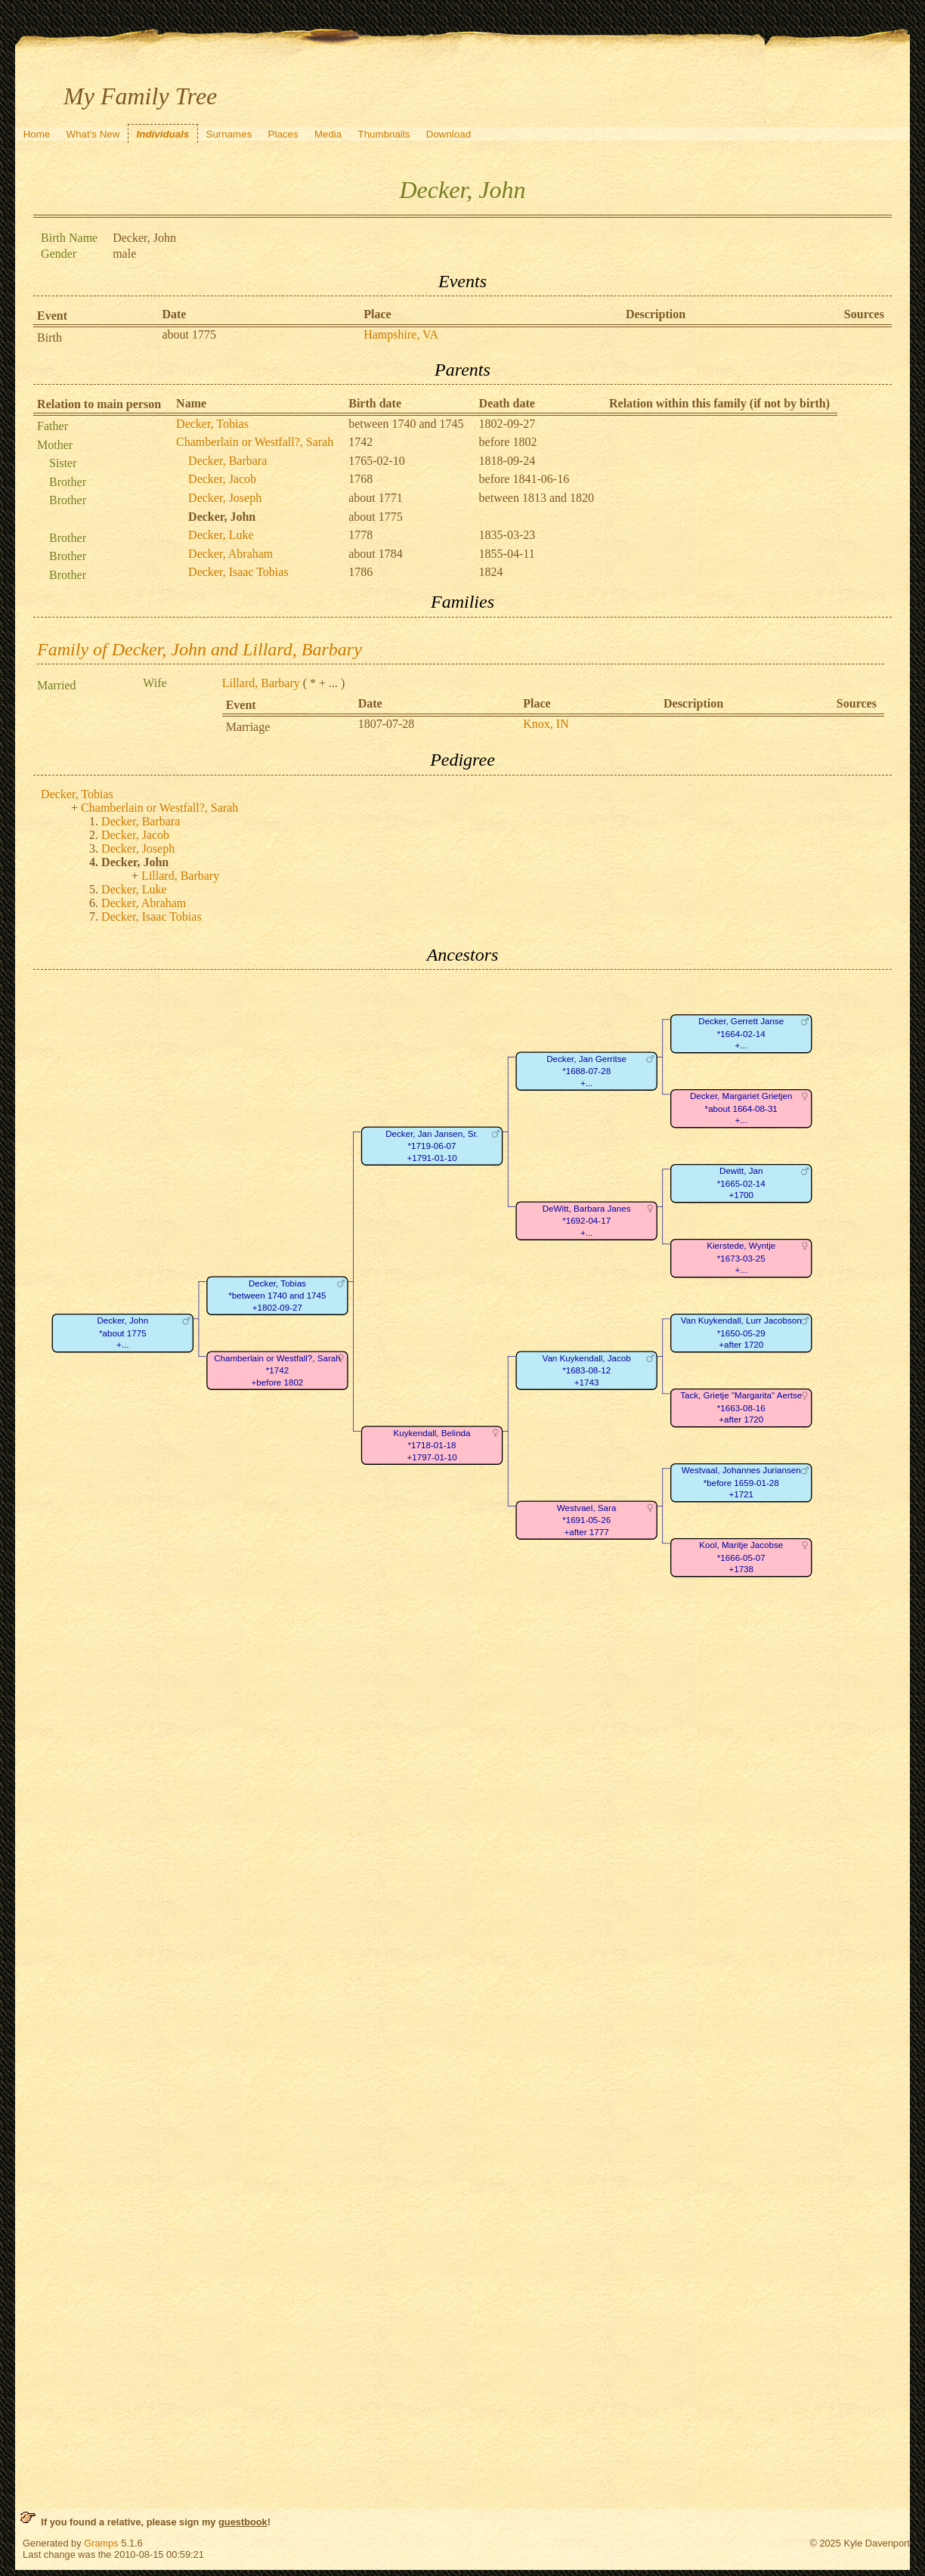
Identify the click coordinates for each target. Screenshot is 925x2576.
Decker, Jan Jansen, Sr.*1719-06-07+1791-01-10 (431, 1146)
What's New (93, 134)
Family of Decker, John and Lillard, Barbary (199, 649)
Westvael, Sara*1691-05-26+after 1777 (587, 1520)
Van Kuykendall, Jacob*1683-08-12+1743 (587, 1371)
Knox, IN (545, 723)
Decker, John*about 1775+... (123, 1333)
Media (328, 134)
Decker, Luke (220, 534)
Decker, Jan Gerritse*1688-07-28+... (586, 1071)
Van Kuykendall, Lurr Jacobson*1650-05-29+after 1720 (741, 1333)
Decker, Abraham (230, 553)
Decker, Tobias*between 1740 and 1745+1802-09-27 (277, 1296)
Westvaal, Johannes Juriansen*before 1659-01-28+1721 (741, 1483)
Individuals (163, 134)
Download (448, 134)
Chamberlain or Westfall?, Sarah (254, 441)
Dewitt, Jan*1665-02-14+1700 (741, 1183)
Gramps (101, 2543)
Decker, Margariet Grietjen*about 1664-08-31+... (741, 1108)
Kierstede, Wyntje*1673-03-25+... (741, 1258)
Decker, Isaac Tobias (238, 571)
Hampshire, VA (401, 334)
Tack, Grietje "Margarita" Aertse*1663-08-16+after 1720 (741, 1408)
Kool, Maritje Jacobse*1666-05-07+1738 (741, 1557)
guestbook (243, 2522)
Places (283, 134)
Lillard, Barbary (261, 683)
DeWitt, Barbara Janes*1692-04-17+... (587, 1221)
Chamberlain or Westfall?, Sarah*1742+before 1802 (277, 1371)
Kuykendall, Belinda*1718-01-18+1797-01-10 (432, 1446)
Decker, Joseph (224, 497)
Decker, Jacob (222, 478)
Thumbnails (384, 134)
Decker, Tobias (212, 423)
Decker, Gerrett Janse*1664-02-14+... (741, 1034)
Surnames (229, 134)
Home (37, 134)
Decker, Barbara (227, 460)
